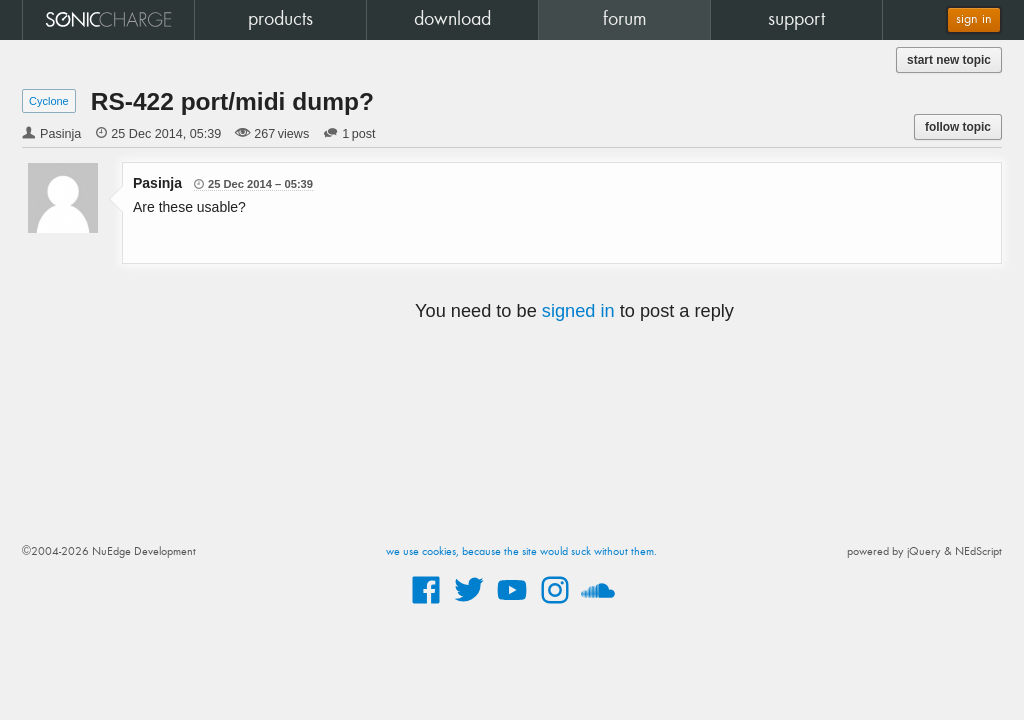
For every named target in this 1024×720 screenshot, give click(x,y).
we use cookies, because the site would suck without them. (521, 552)
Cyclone (49, 101)
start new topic (949, 60)
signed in (578, 311)
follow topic (958, 127)
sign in (974, 19)
